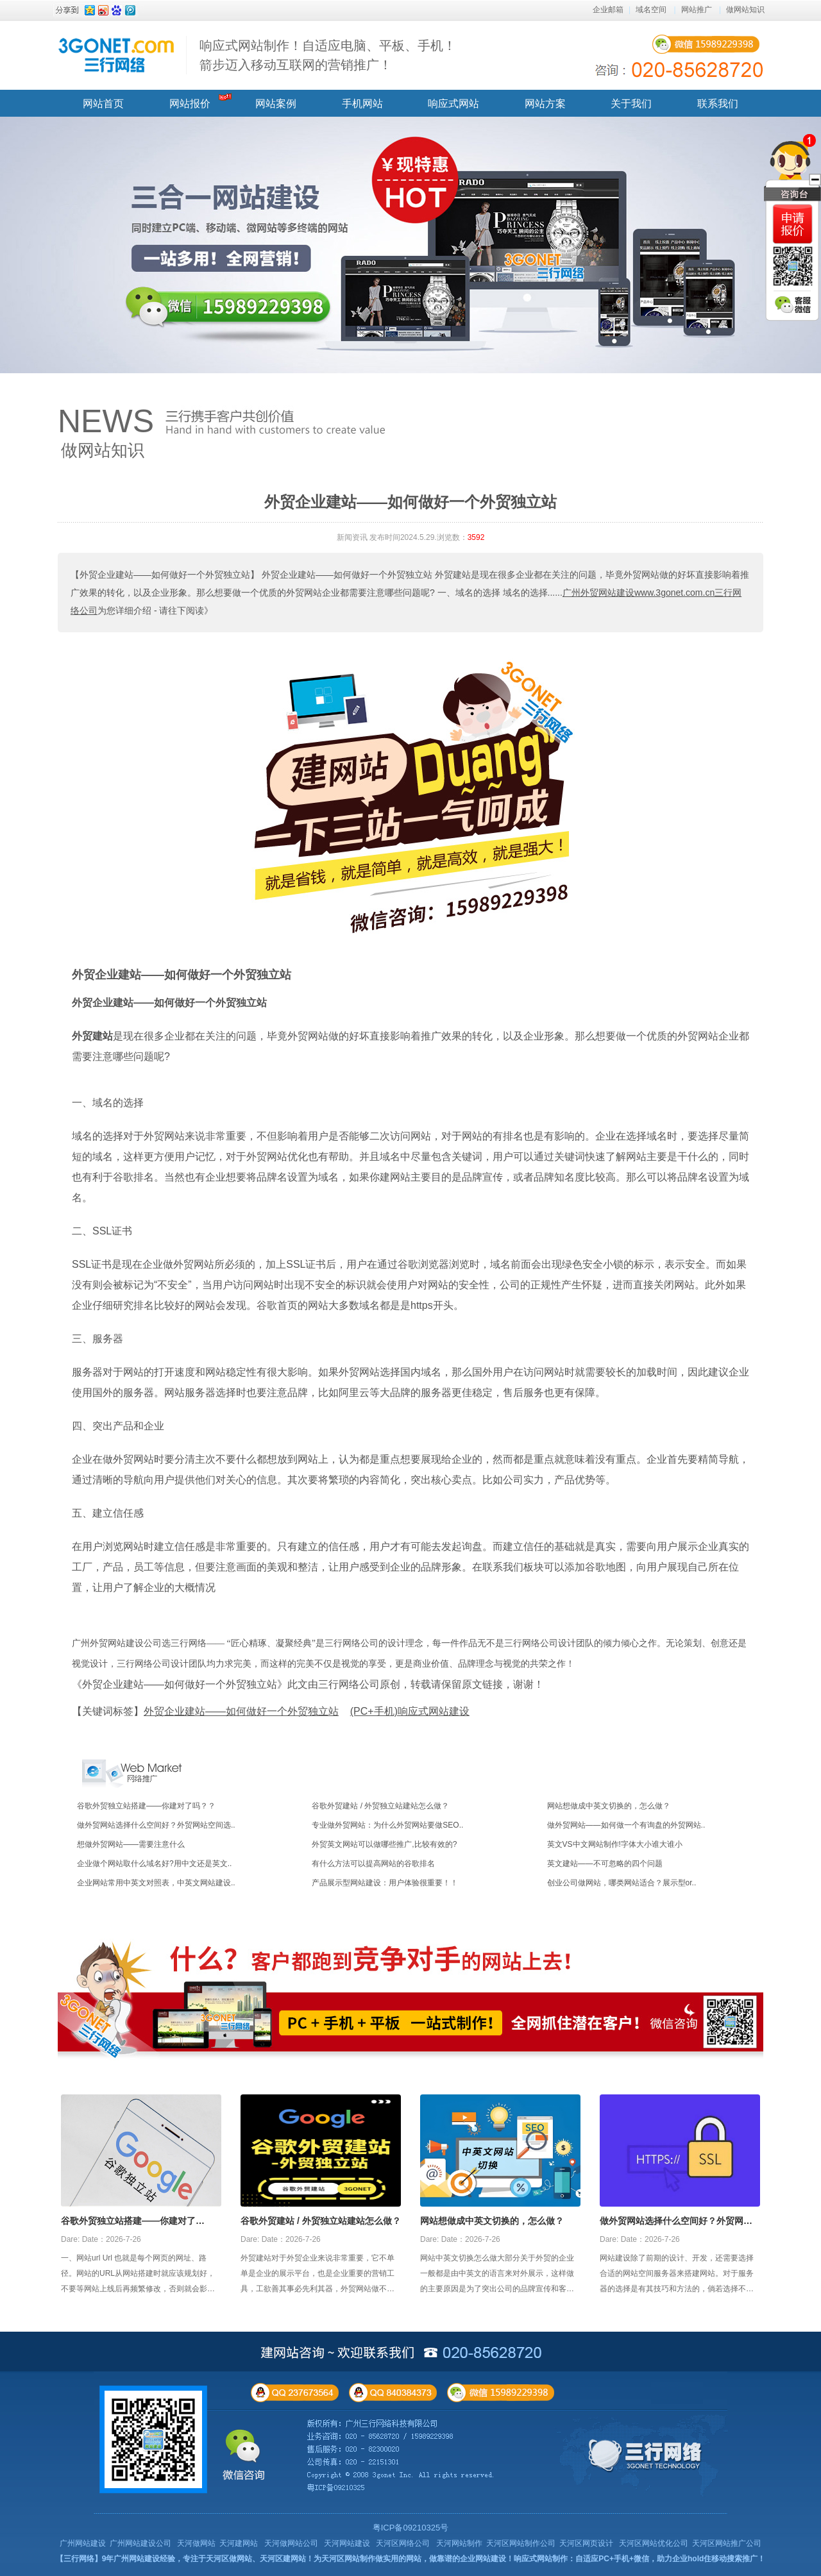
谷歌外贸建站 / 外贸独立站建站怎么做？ (380, 1805)
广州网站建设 (83, 2543)
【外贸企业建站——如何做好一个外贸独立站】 (165, 574)
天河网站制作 (459, 2543)
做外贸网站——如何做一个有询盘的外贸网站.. (626, 1825)
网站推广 (696, 9)
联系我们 (717, 103)
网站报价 (189, 103)
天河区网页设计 (586, 2543)
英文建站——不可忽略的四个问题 (605, 1863)
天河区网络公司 (403, 2543)
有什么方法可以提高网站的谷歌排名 (373, 1863)
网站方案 (545, 103)
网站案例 (275, 103)
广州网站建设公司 (140, 2543)
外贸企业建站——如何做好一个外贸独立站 (181, 974)
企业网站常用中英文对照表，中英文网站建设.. (156, 1882)
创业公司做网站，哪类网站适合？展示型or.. (622, 1882)
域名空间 (651, 9)
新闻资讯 (352, 537)
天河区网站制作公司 (520, 2543)
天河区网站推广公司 (726, 2543)
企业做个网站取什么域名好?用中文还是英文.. (154, 1863)
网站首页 (103, 103)
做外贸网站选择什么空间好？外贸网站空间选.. (156, 1825)
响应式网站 (453, 103)
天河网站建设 (347, 2543)
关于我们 (631, 103)
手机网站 (362, 103)
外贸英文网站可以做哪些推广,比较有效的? (384, 1844)
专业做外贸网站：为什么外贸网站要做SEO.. (387, 1825)
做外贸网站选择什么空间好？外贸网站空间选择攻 (676, 2222)
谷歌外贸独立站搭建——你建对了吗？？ (146, 1805)
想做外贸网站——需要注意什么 (131, 1844)
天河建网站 (238, 2543)
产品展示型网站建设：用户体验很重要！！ (385, 1882)
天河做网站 (196, 2543)
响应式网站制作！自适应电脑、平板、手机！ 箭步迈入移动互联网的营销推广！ (327, 55)
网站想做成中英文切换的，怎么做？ (608, 1805)
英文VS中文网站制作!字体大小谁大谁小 (614, 1844)
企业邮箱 (608, 9)
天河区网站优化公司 (653, 2543)
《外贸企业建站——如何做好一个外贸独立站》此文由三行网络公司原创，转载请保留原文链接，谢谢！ (308, 1684)
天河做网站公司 (291, 2543)
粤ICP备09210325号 (411, 2527)
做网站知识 (745, 9)
